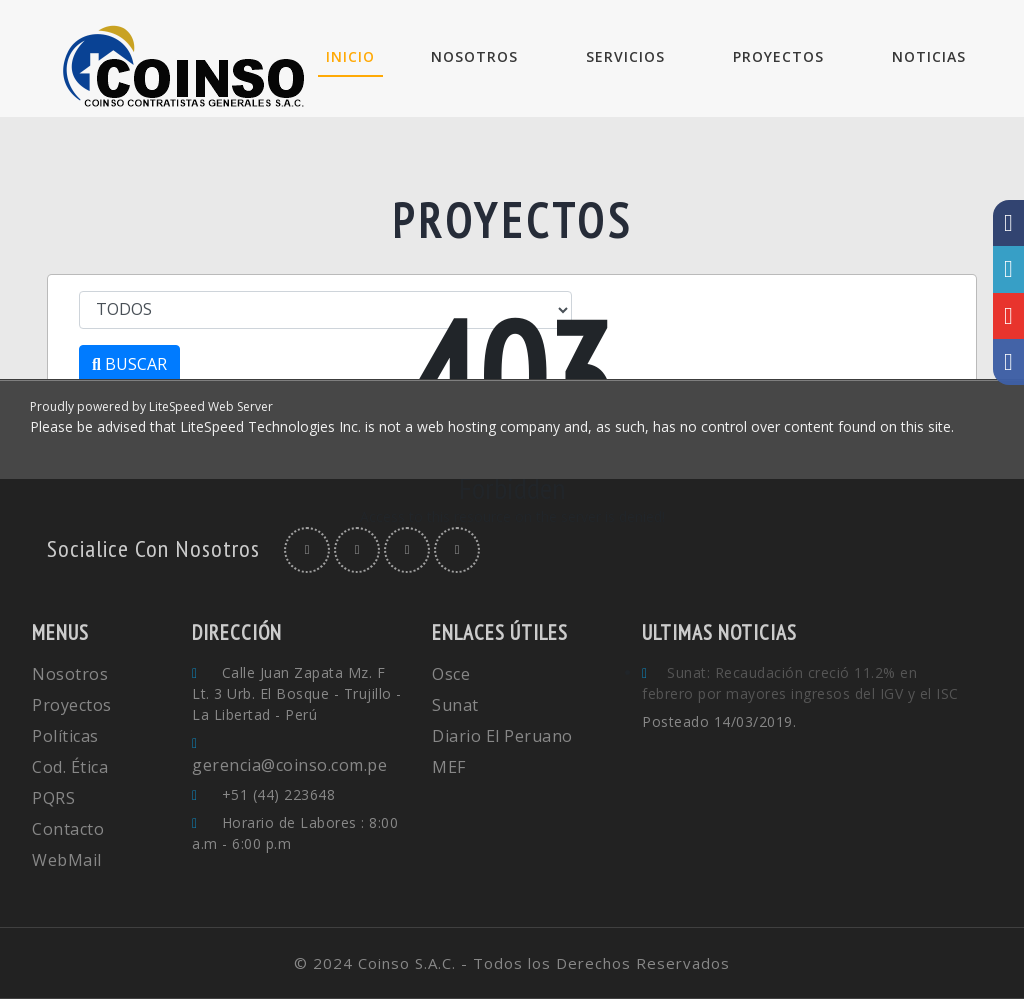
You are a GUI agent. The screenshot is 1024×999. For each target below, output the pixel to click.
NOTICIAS (929, 56)
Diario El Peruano (502, 736)
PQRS (53, 798)
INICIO (354, 56)
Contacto (68, 829)
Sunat (455, 705)
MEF (449, 767)
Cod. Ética (70, 767)
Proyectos (72, 705)
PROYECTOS (778, 56)
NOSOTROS (474, 56)
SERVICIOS (625, 56)
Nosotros (70, 674)
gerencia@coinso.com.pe (289, 765)
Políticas (65, 736)
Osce (451, 674)
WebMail (67, 860)
